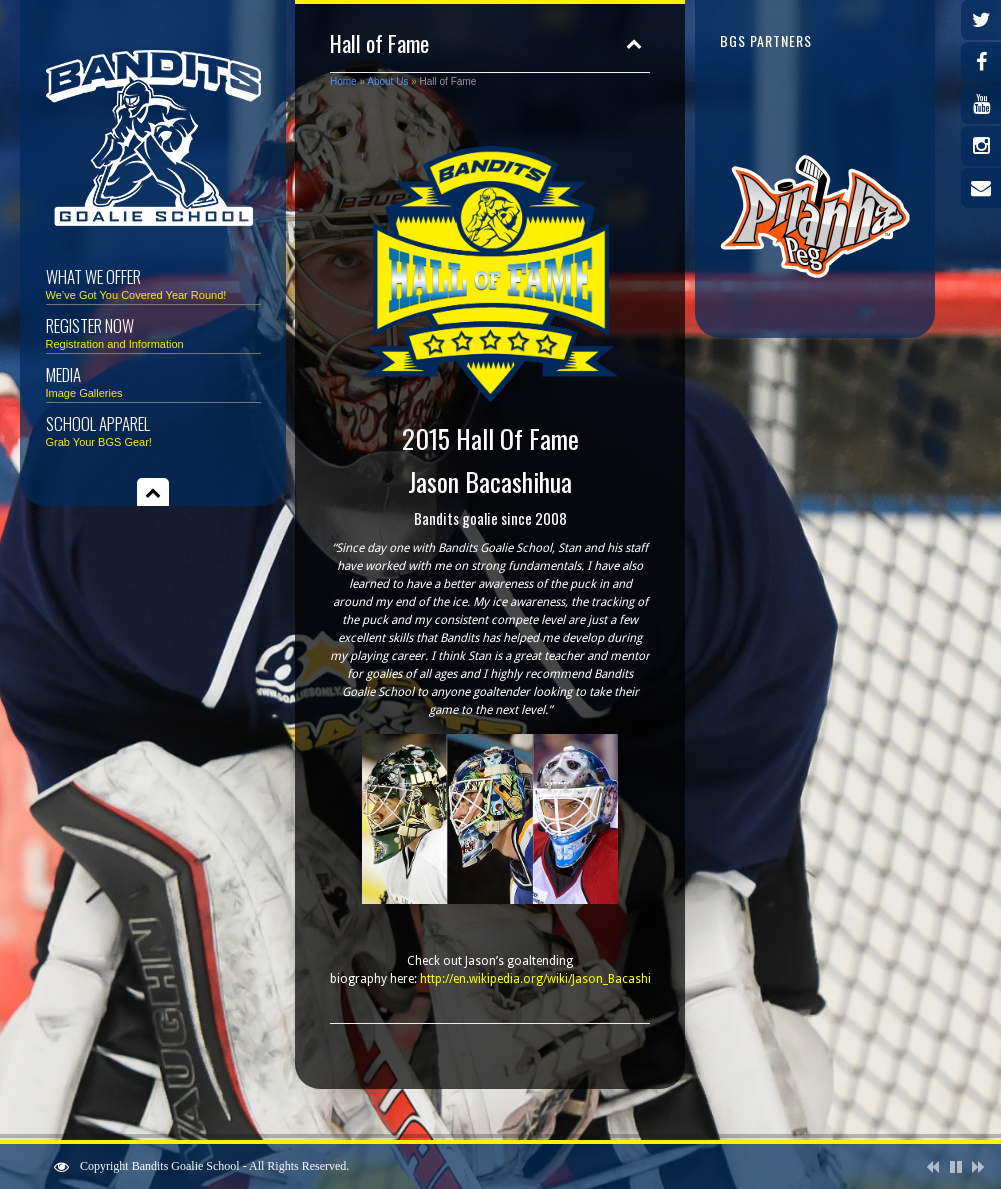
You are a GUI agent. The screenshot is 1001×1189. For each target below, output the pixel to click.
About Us (387, 81)
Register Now (153, 331)
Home (343, 81)
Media (153, 380)
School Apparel (153, 429)
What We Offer (153, 282)
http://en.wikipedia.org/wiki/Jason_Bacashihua (546, 979)
